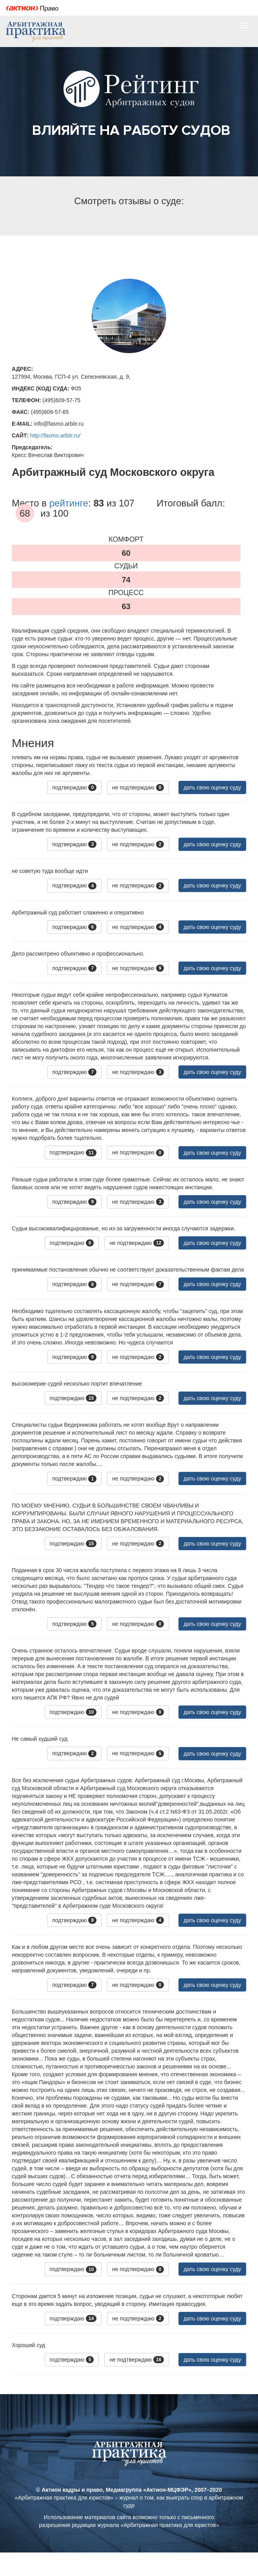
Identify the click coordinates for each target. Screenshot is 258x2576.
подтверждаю (74, 787)
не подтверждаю (138, 787)
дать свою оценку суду (212, 787)
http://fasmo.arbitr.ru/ (55, 435)
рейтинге (68, 503)
